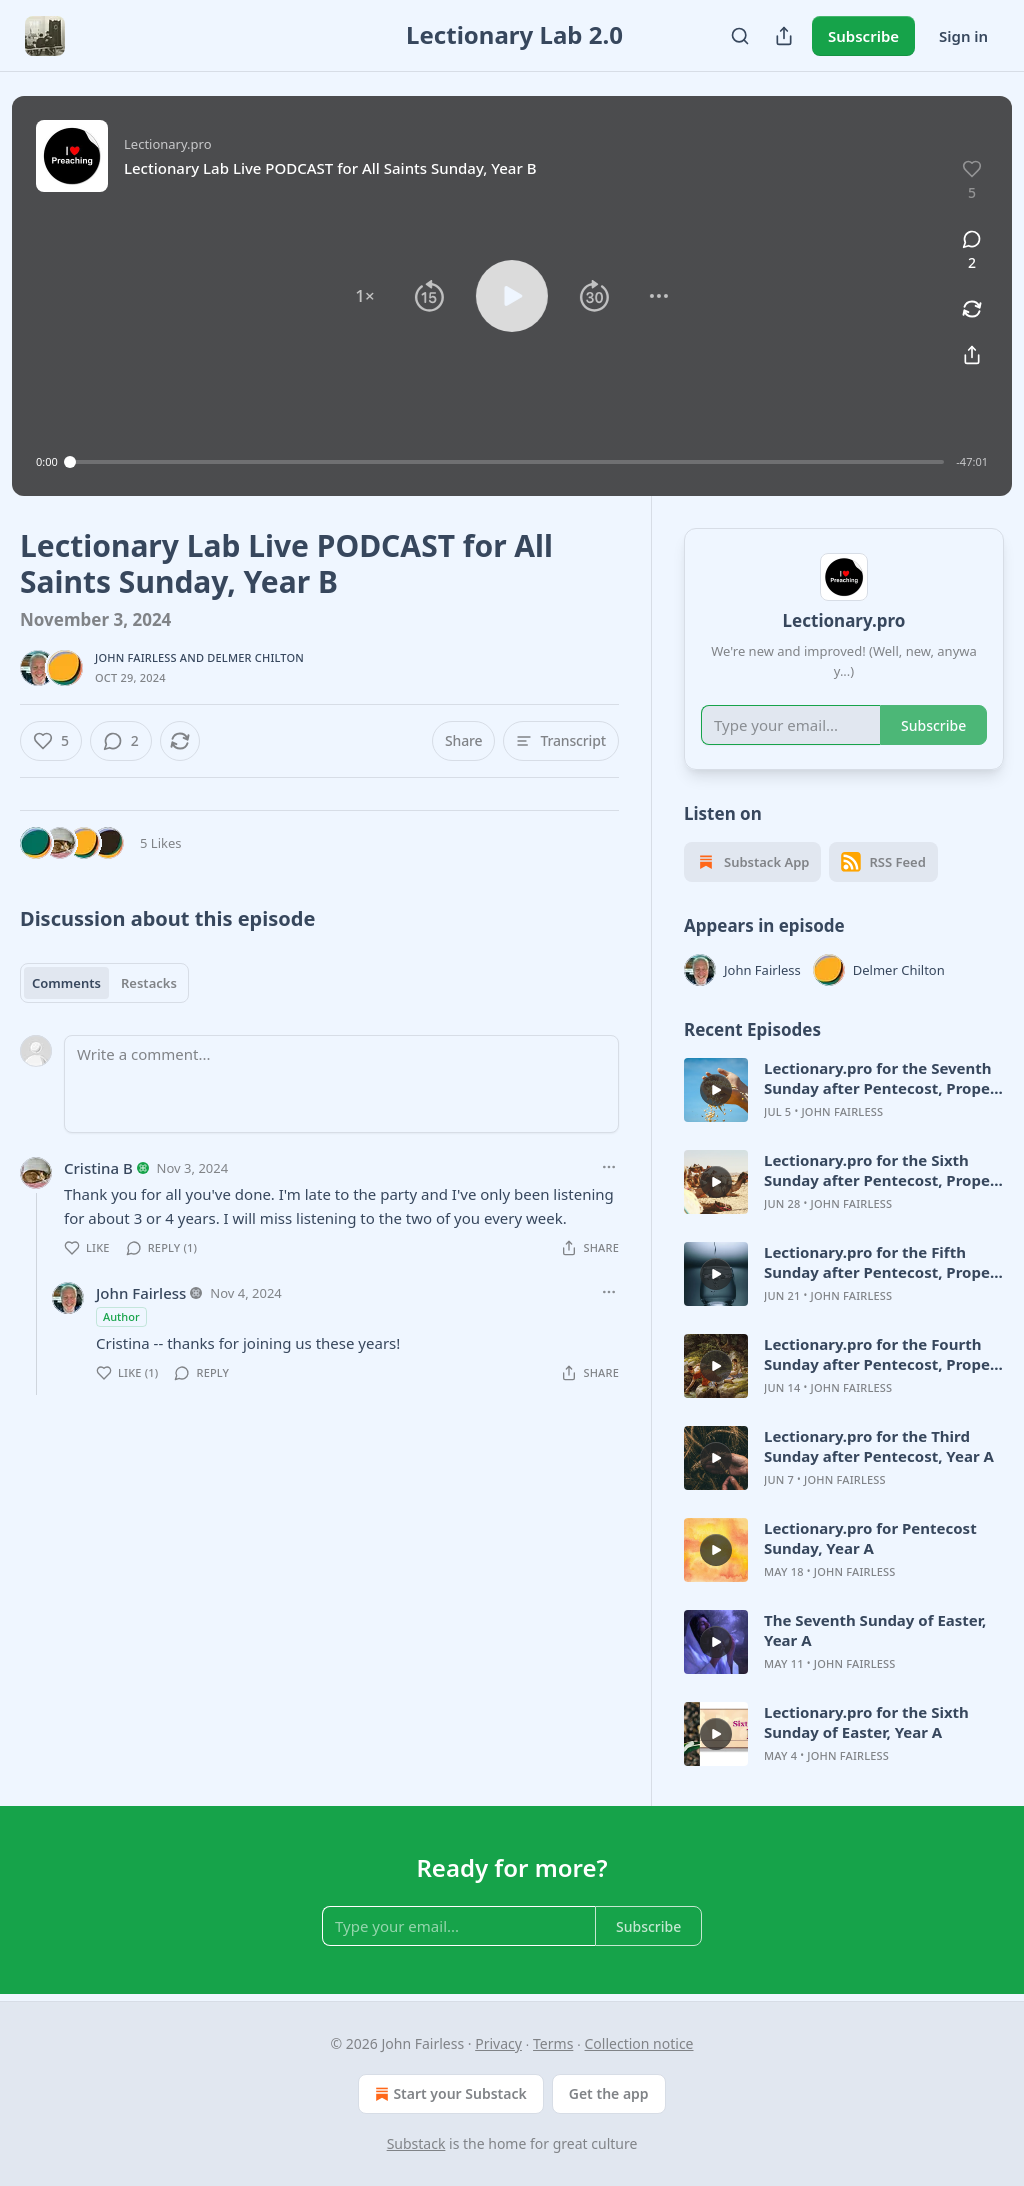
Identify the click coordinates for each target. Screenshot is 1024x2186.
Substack (416, 2143)
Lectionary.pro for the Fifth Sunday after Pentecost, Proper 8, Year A (880, 1262)
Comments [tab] (66, 983)
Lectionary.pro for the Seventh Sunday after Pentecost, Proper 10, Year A (880, 1078)
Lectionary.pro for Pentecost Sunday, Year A (870, 1538)
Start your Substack (448, 2094)
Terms (553, 2043)
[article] (844, 1090)
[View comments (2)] (972, 251)
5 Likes (160, 843)
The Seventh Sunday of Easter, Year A (875, 1630)
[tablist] (104, 983)
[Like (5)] (51, 741)
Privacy (498, 2043)
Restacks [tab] (149, 983)
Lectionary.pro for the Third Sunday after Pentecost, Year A (879, 1446)
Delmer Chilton (255, 657)
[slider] (507, 462)
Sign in (963, 36)
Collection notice (639, 2043)
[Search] (740, 36)
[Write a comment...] (341, 1084)
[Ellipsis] (609, 1167)
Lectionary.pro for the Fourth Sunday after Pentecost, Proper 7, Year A (880, 1354)
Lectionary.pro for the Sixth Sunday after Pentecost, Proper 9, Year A (880, 1170)
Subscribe (863, 36)
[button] (365, 296)
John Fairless (136, 657)
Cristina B (98, 1168)
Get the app (609, 2093)
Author (121, 1316)
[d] (716, 1090)
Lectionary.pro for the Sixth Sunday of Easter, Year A (866, 1722)
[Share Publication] (784, 36)
